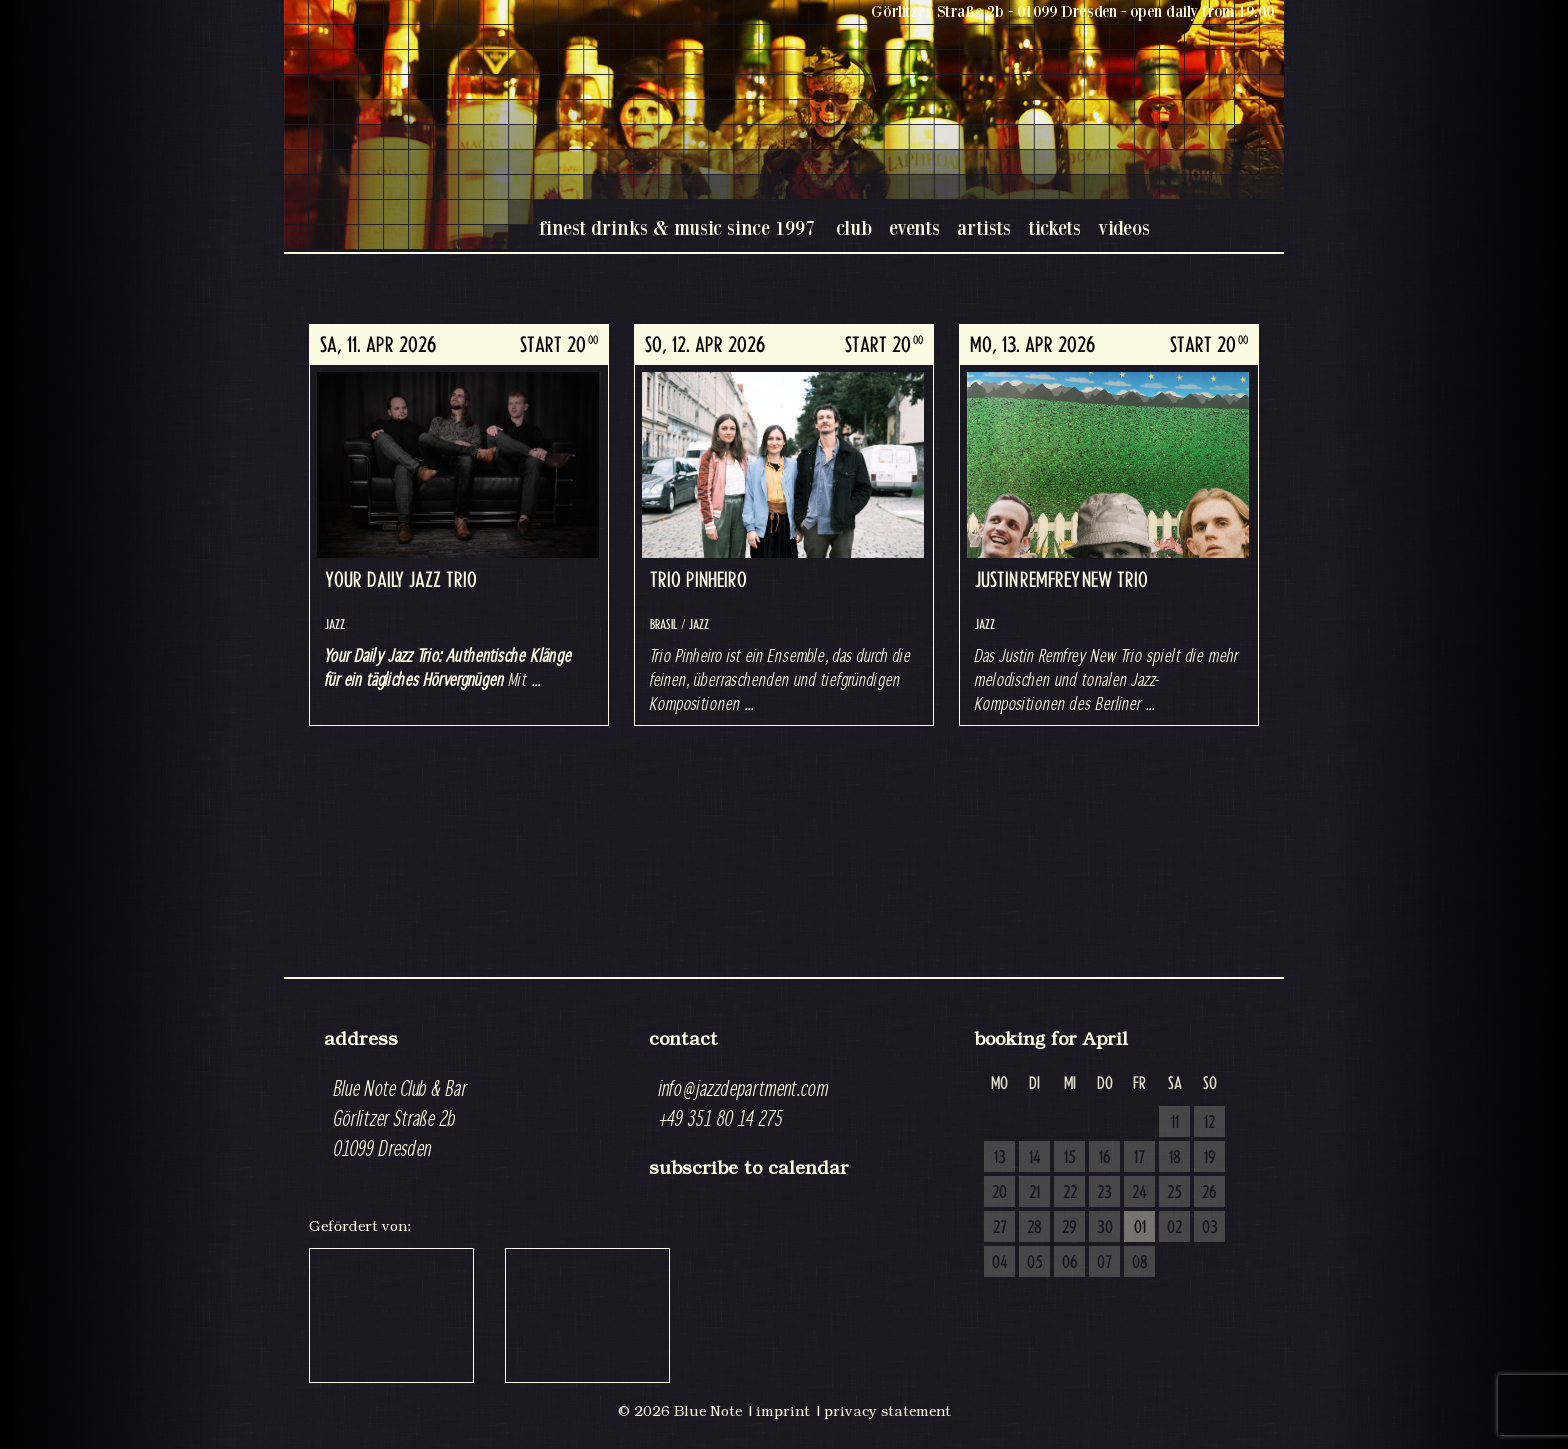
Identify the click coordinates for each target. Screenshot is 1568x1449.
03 (1210, 1228)
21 (1034, 1193)
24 (1139, 1193)
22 (1070, 1193)
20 (999, 1193)
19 (1210, 1158)
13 (1000, 1158)
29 (1069, 1228)
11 (1175, 1123)
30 (1105, 1228)
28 (1034, 1228)
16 (1105, 1158)
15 (1070, 1158)
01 (1140, 1228)
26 (1209, 1193)
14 (1035, 1158)
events (914, 227)
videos (1124, 227)
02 (1174, 1228)
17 (1139, 1158)
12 (1209, 1123)
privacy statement (887, 1411)
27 (1000, 1228)
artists (984, 227)
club (854, 227)
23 (1104, 1193)
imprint (783, 1411)
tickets (1054, 227)
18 (1175, 1158)
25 (1174, 1193)
